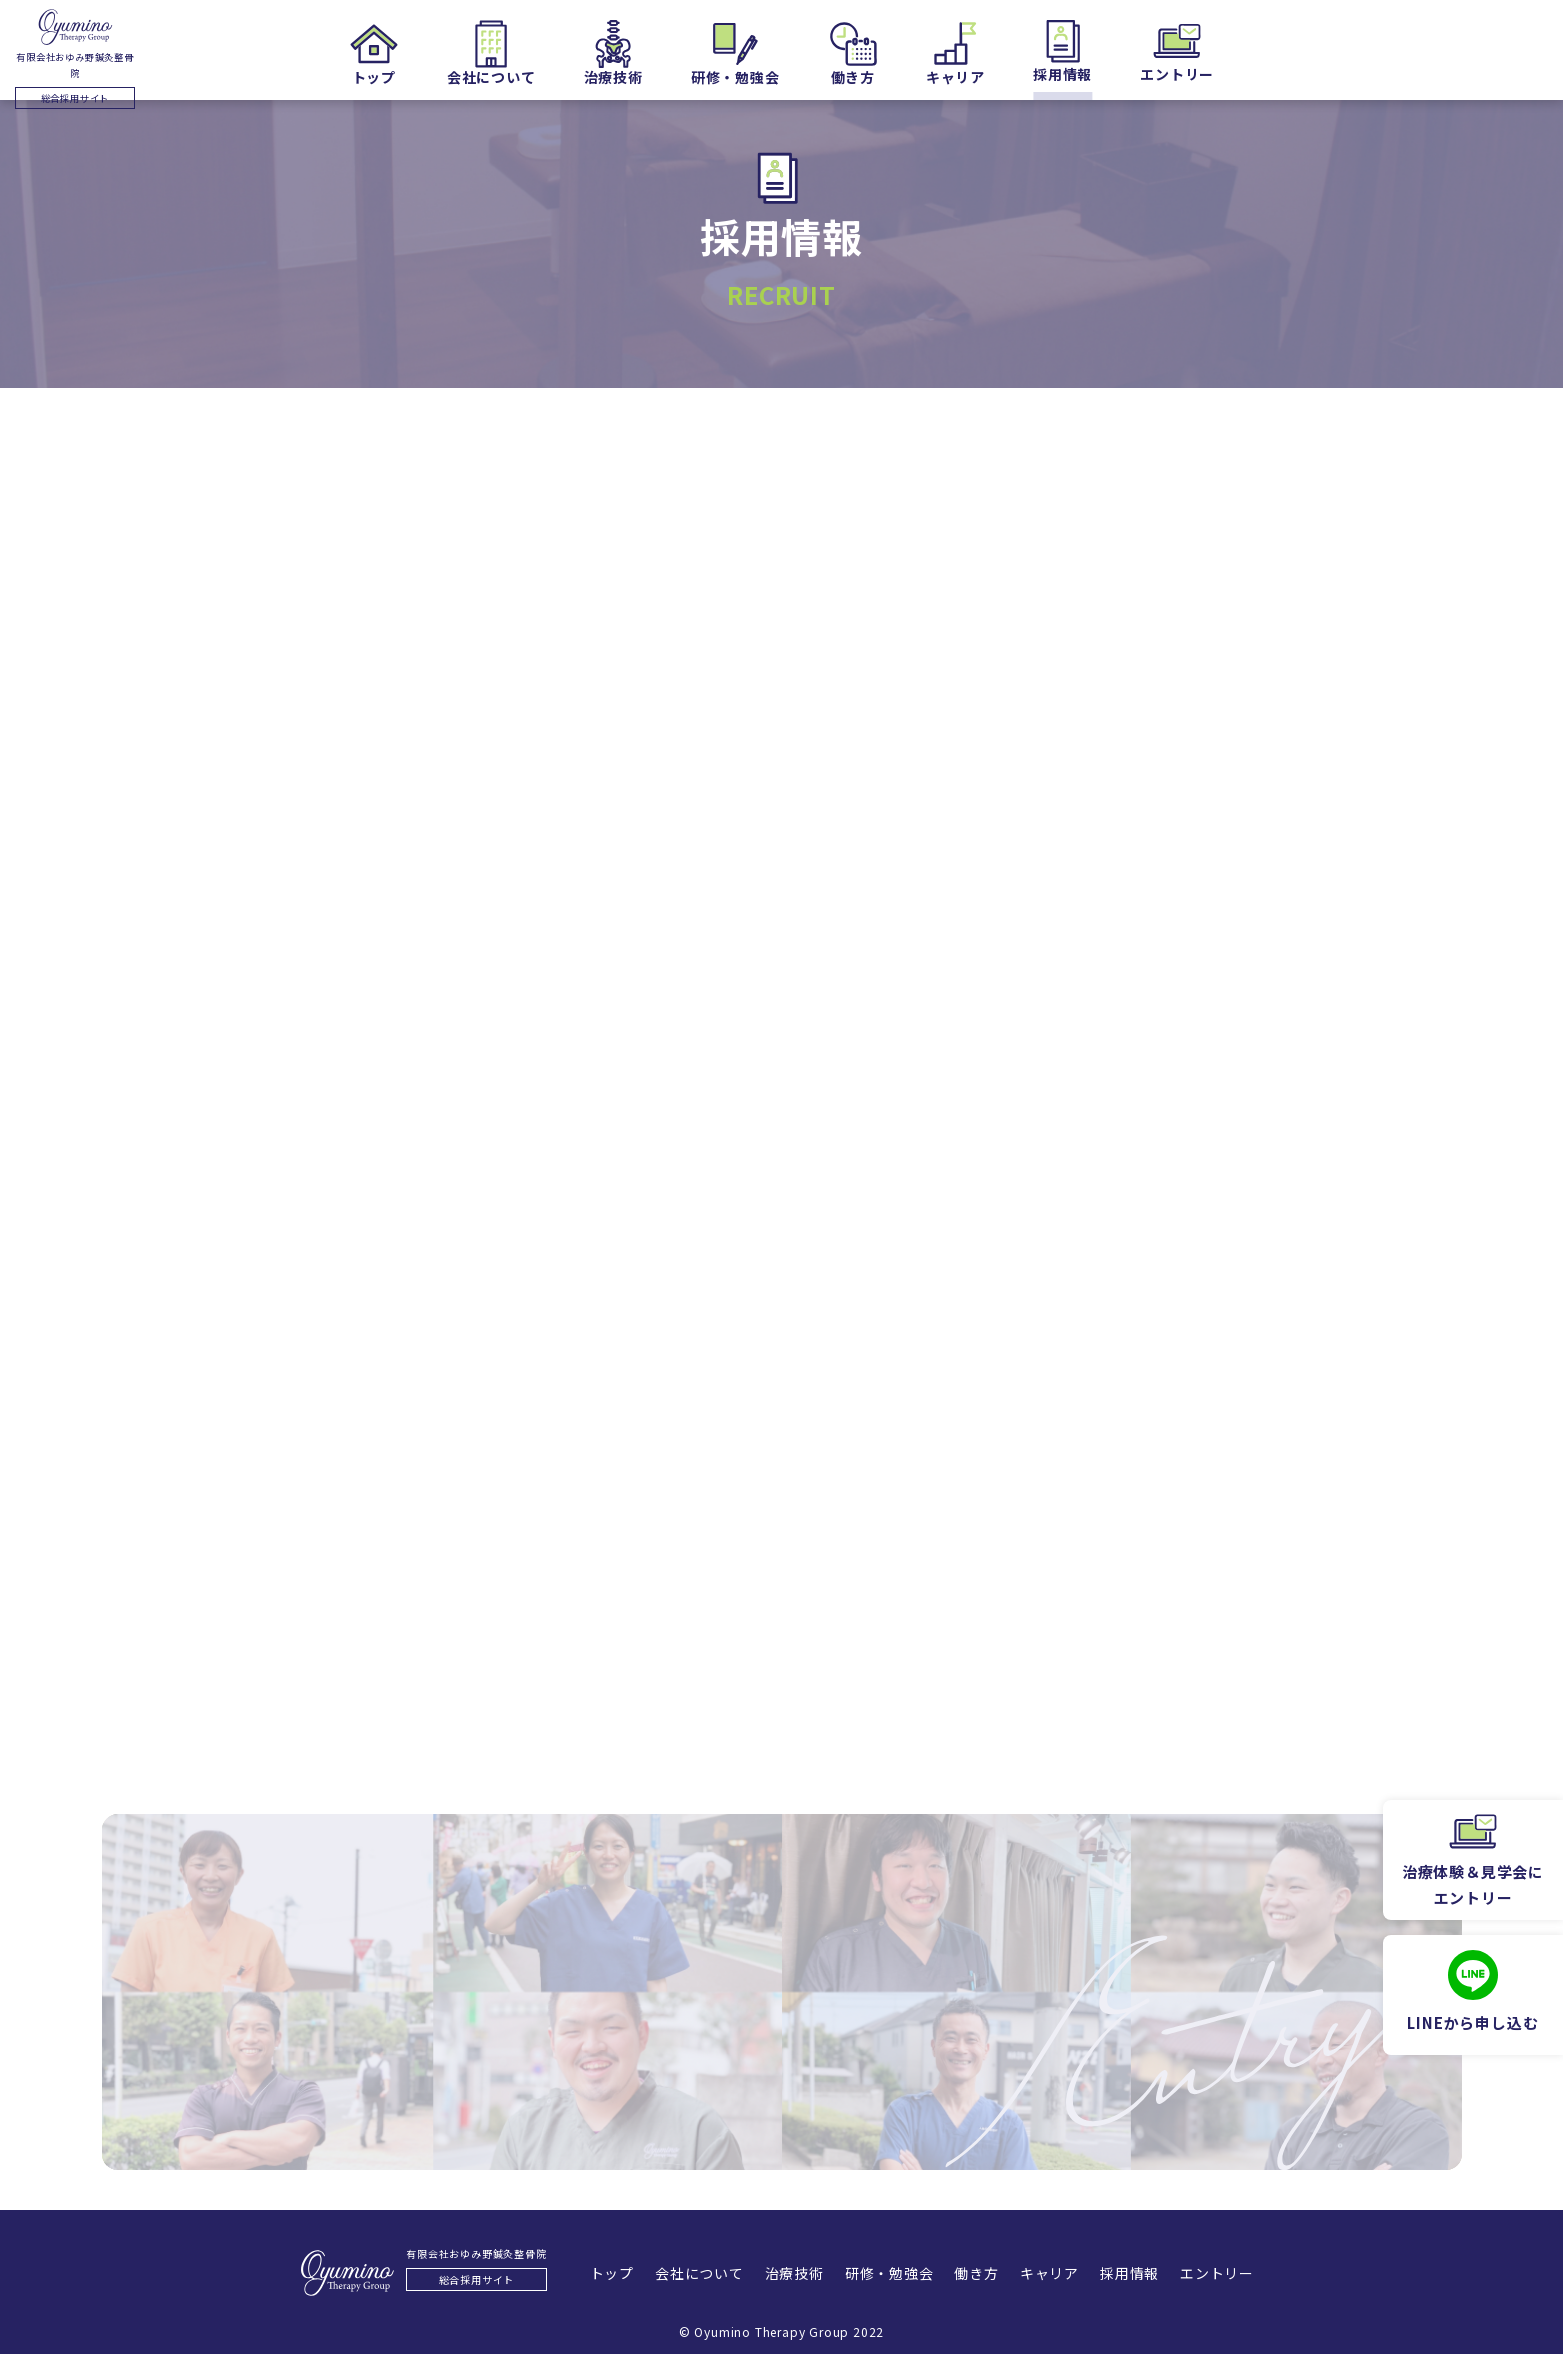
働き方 (982, 2274)
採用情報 (1157, 2274)
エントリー (1256, 2274)
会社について (671, 2274)
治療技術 (777, 2274)
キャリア (1065, 2274)
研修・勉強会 (883, 2274)
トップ (573, 2274)
